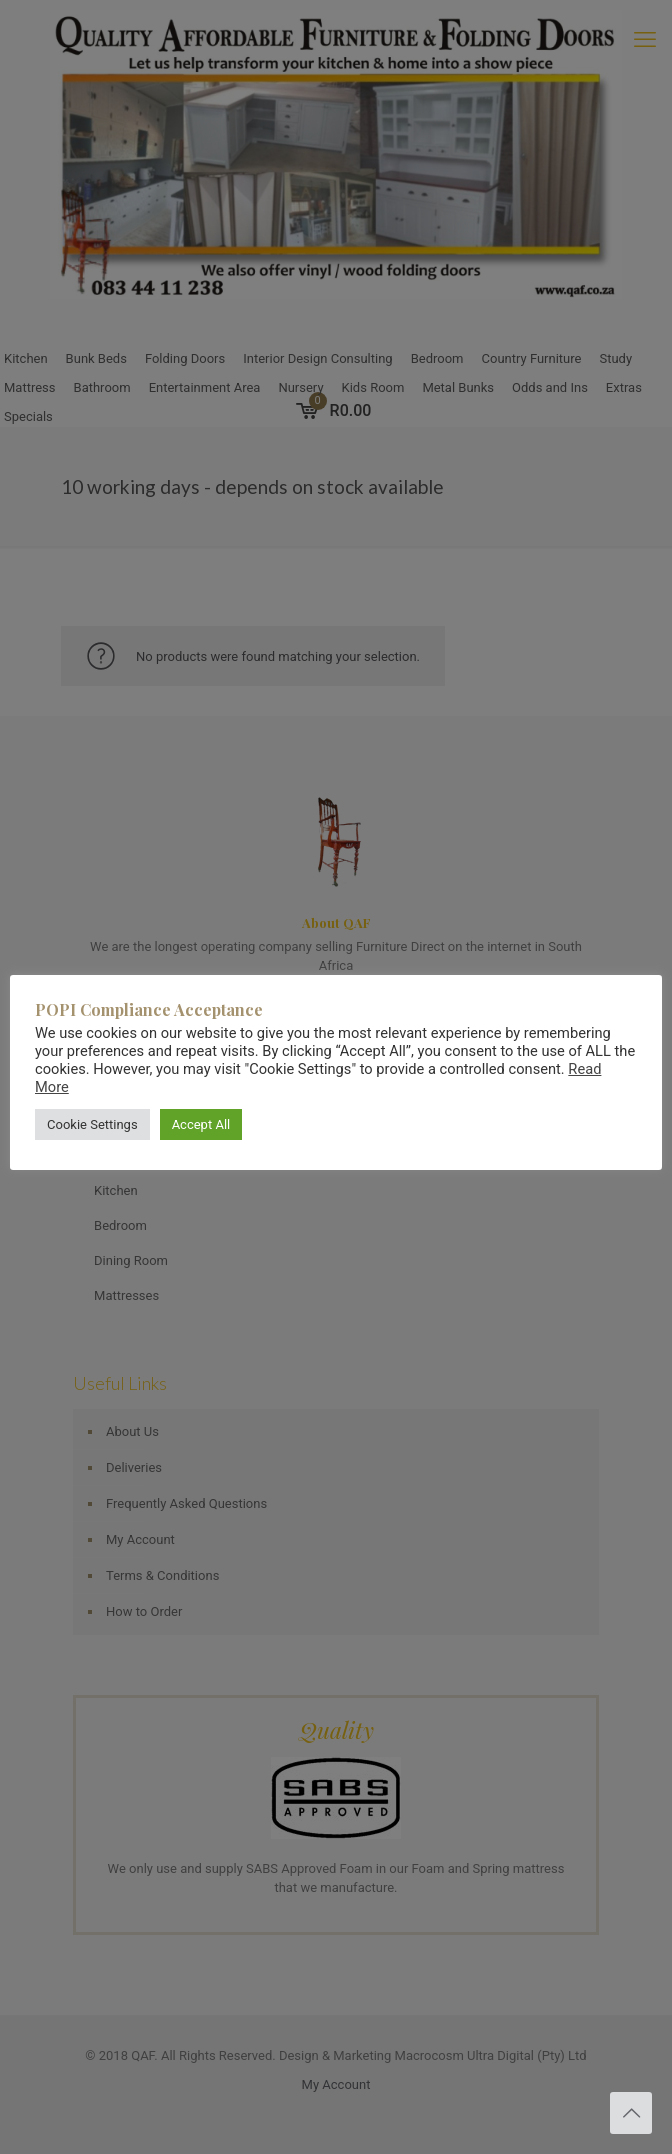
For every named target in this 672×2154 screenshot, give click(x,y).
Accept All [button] (201, 1124)
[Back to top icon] (631, 2113)
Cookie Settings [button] (92, 1124)
